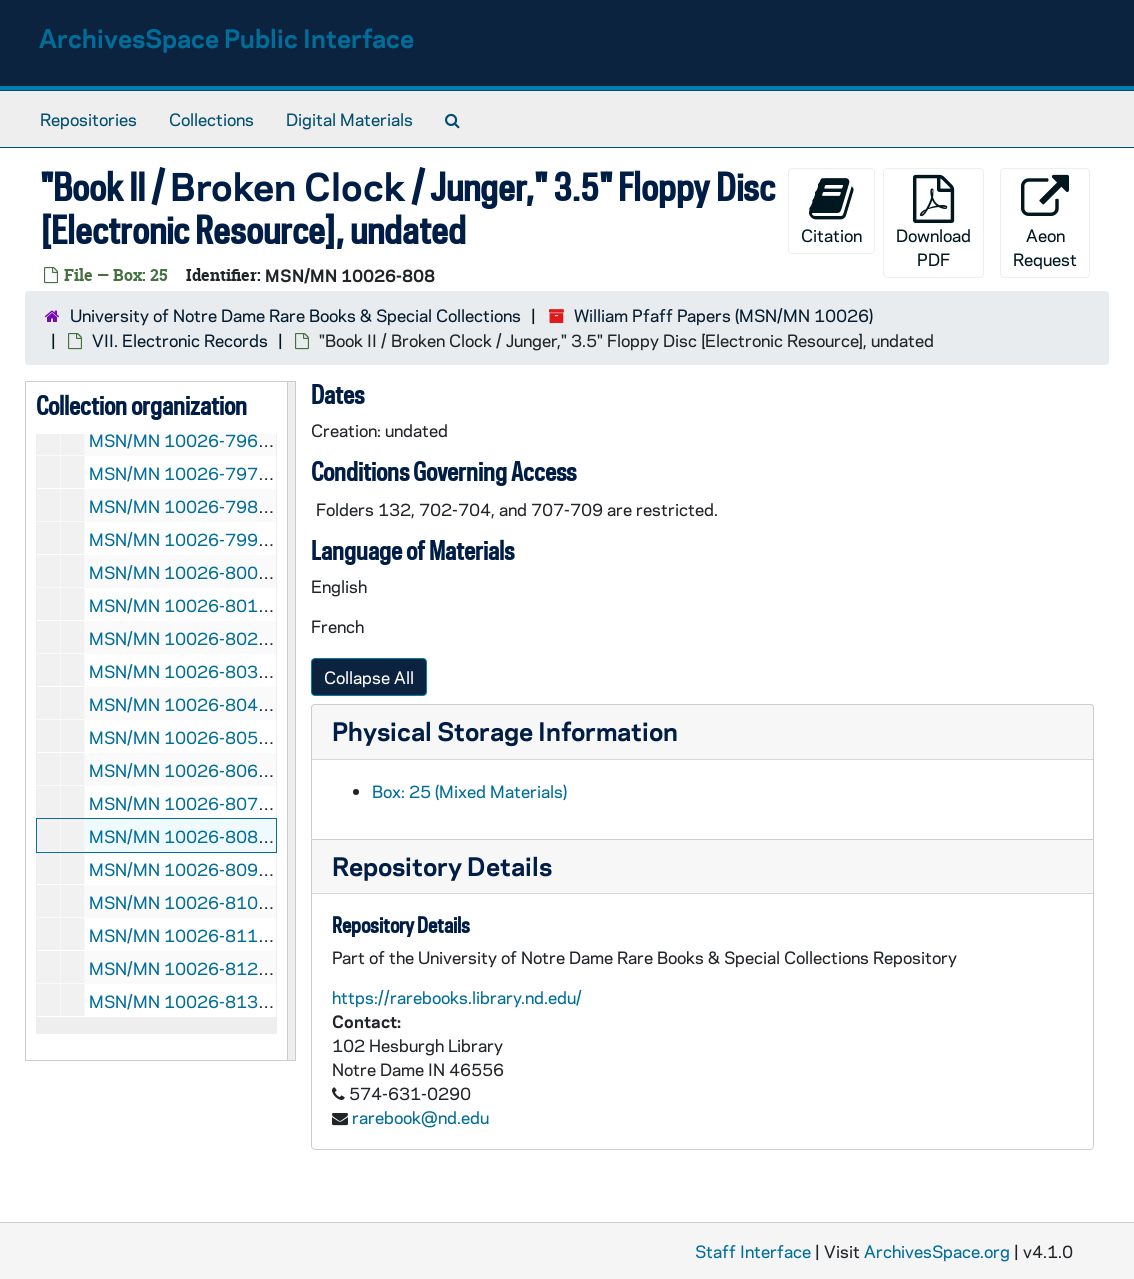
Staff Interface (753, 1251)
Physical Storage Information (505, 730)
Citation (831, 210)
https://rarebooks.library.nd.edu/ (457, 997)
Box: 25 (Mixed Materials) (469, 791)
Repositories (88, 119)
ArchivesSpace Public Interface (226, 37)
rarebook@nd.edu (420, 1117)
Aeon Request (1045, 222)
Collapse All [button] (369, 677)
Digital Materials (349, 119)
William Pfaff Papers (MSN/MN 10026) (723, 315)
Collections (211, 119)
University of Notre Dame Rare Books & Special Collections (295, 315)
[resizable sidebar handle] (291, 721)
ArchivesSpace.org (937, 1251)
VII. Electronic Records (180, 340)
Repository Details (442, 865)
